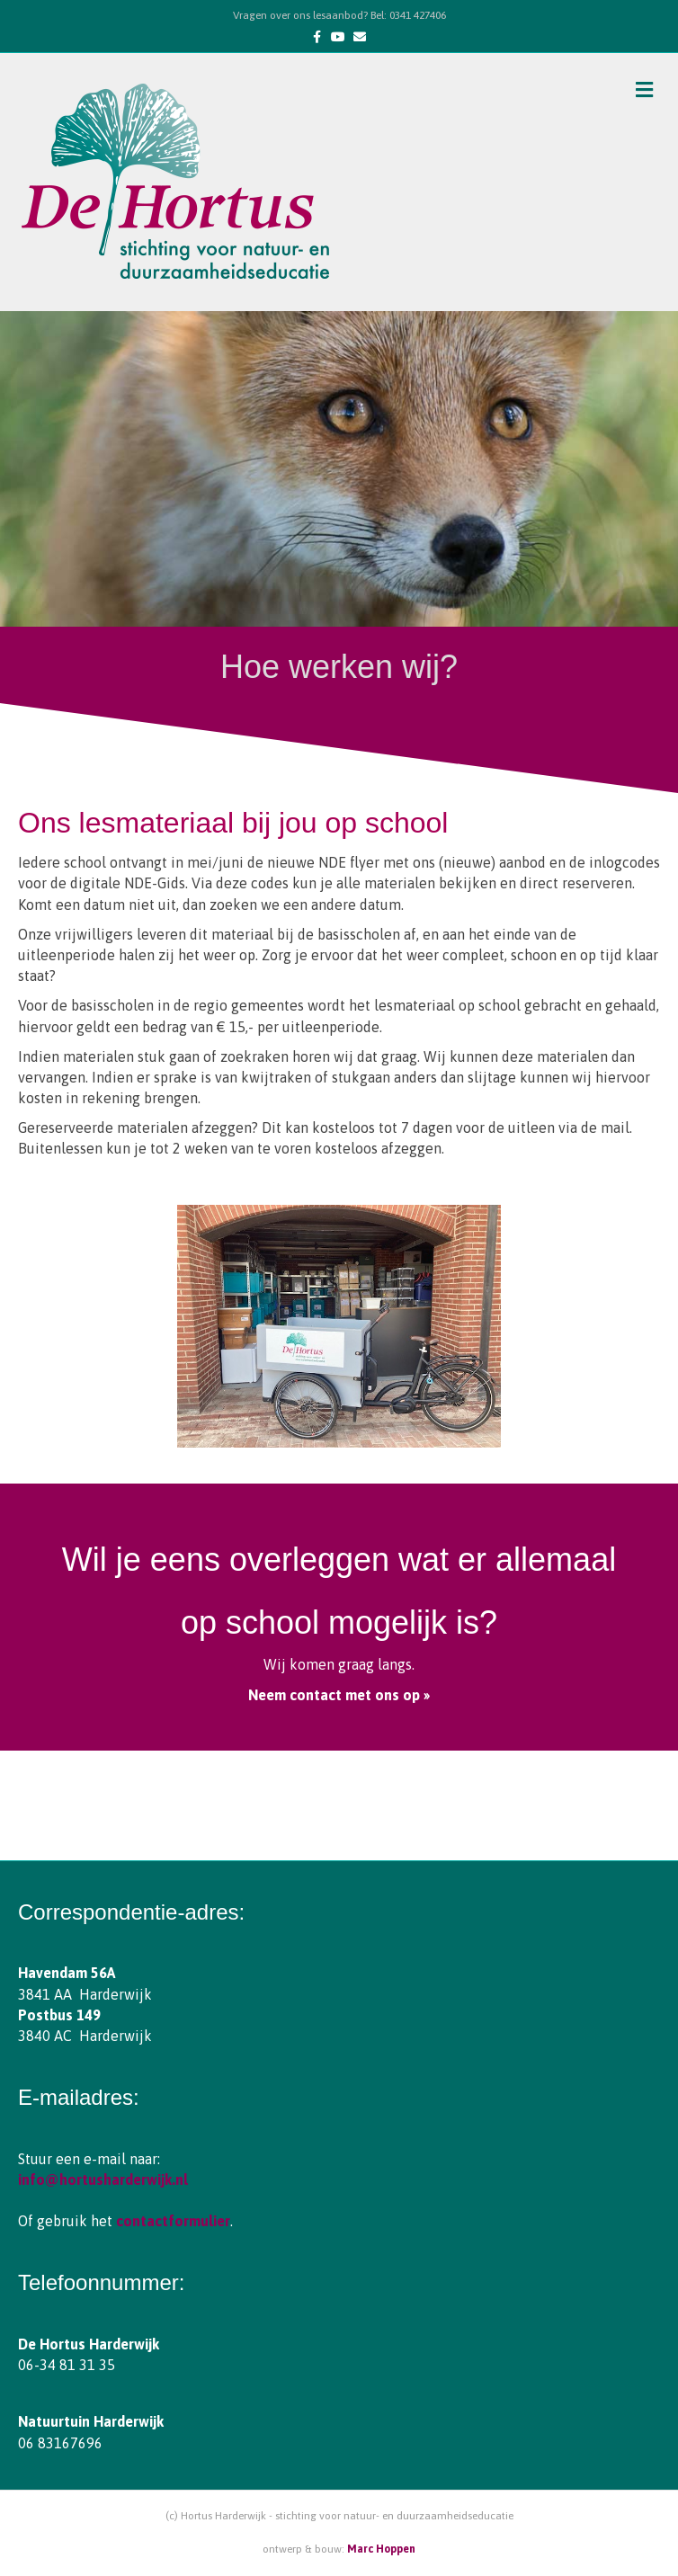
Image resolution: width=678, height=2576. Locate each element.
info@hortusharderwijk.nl (103, 2179)
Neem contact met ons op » (339, 1695)
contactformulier (173, 2221)
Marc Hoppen (381, 2549)
